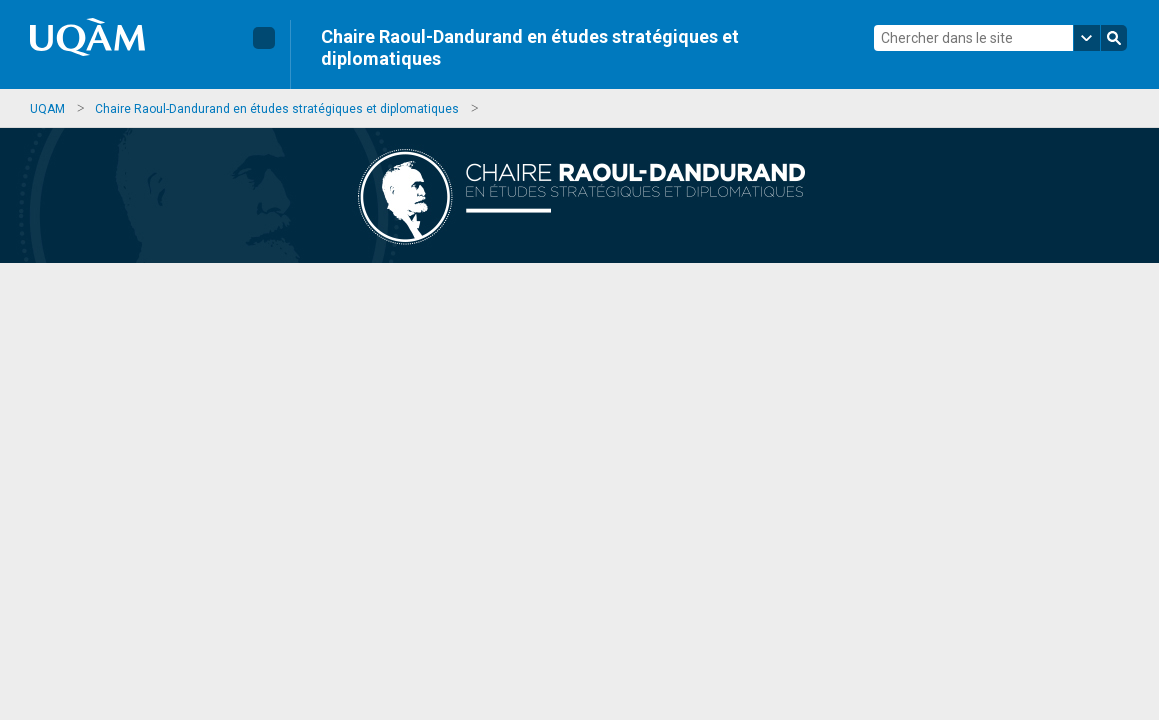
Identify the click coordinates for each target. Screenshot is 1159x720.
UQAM (47, 109)
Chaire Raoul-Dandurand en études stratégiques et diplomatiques (530, 47)
